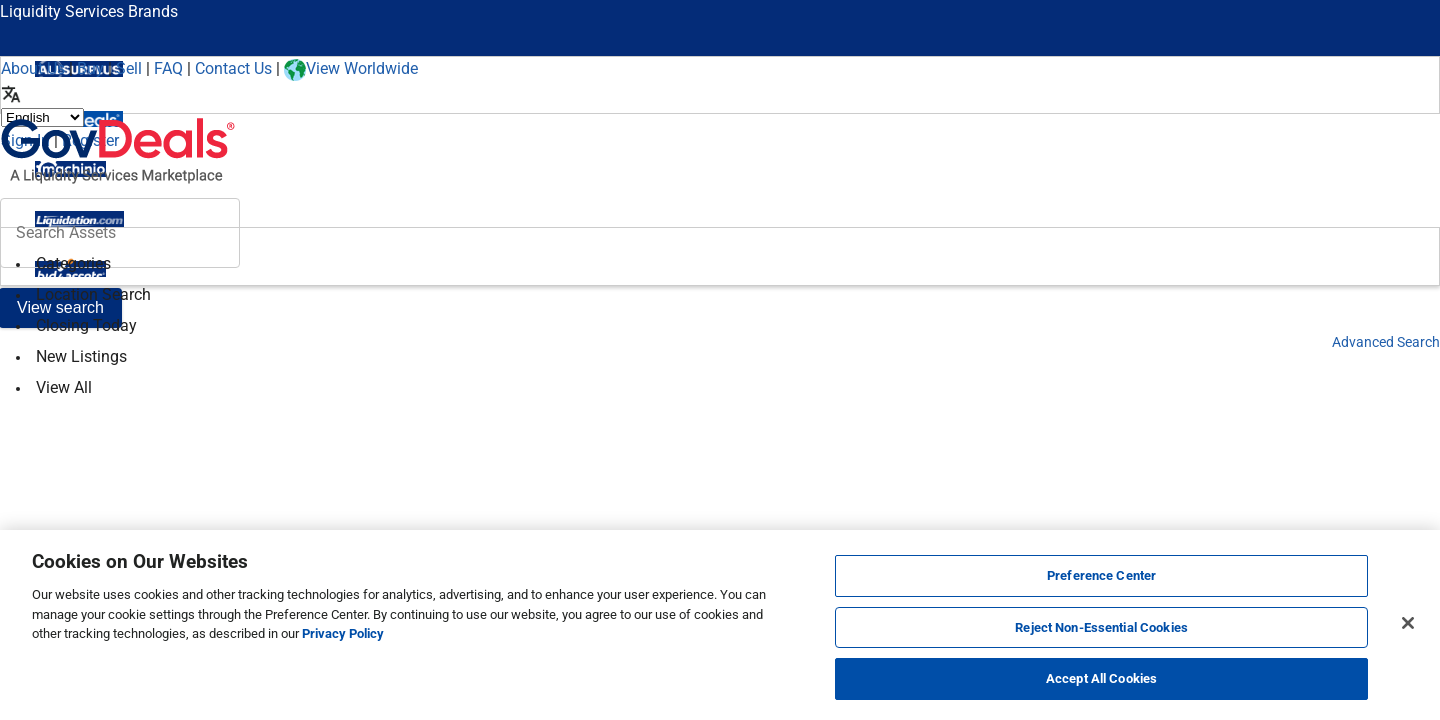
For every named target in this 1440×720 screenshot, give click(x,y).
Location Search (93, 294)
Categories (73, 263)
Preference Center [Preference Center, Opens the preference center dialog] (1101, 575)
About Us (33, 68)
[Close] (1408, 623)
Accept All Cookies (1101, 678)
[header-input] (120, 233)
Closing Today (86, 325)
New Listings (81, 356)
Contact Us (233, 68)
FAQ (168, 68)
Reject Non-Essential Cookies (1101, 627)
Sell (129, 68)
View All (64, 387)
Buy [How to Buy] (90, 68)
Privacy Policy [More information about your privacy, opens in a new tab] (343, 633)
